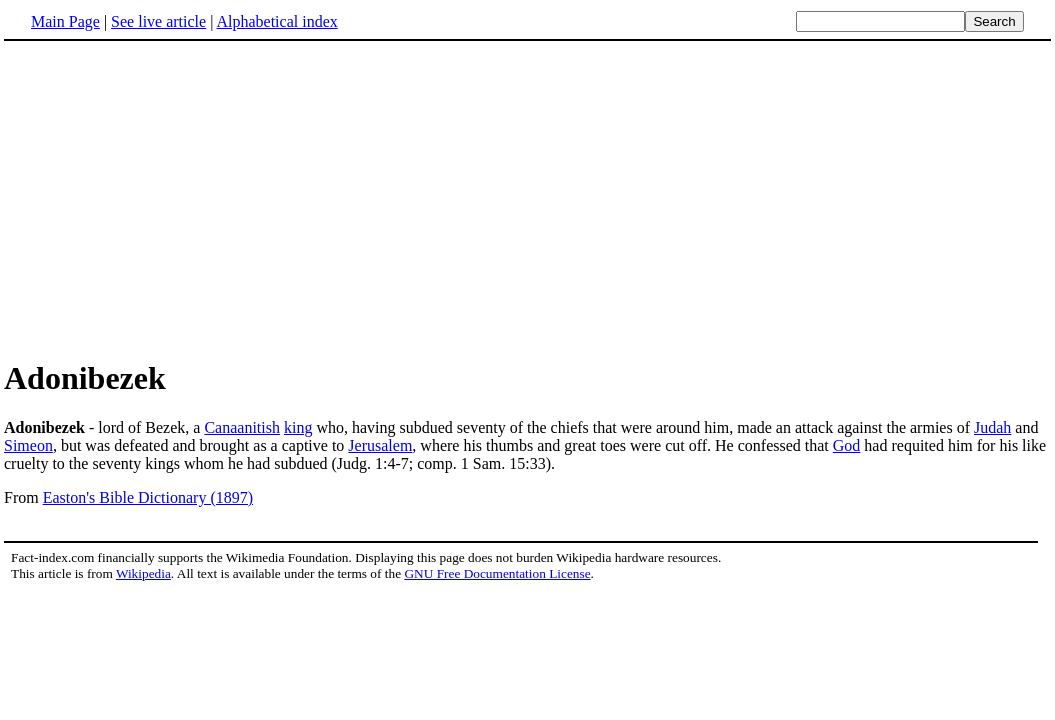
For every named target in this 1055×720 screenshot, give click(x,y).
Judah (992, 427)
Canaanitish (242, 427)
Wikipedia (143, 573)
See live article (158, 21)
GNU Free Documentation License (497, 573)
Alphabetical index (276, 21)
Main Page (65, 21)
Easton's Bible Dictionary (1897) (148, 497)
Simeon (28, 445)
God (847, 445)
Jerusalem (380, 445)
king (298, 427)
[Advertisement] (172, 199)
